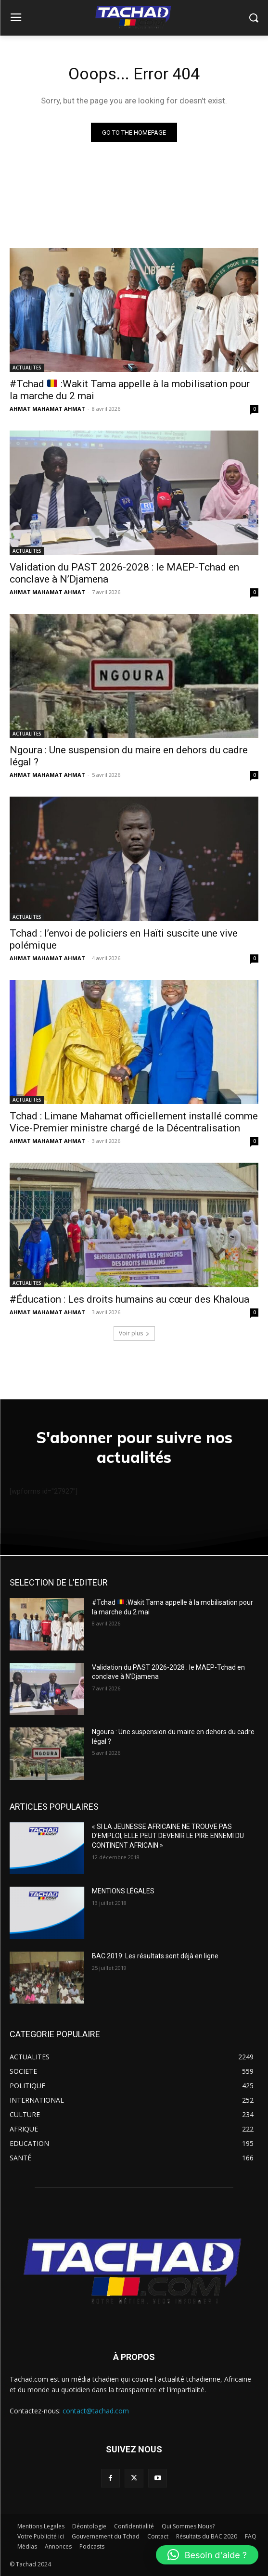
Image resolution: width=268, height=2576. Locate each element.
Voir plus (134, 1333)
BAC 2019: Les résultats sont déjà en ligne (155, 1956)
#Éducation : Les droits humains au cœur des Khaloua (129, 1299)
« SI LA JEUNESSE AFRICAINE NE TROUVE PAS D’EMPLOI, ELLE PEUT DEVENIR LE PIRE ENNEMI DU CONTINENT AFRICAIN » (168, 1836)
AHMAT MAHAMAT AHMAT (47, 408)
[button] (207, 2554)
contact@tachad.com (96, 2410)
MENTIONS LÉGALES (123, 1891)
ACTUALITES (27, 367)
